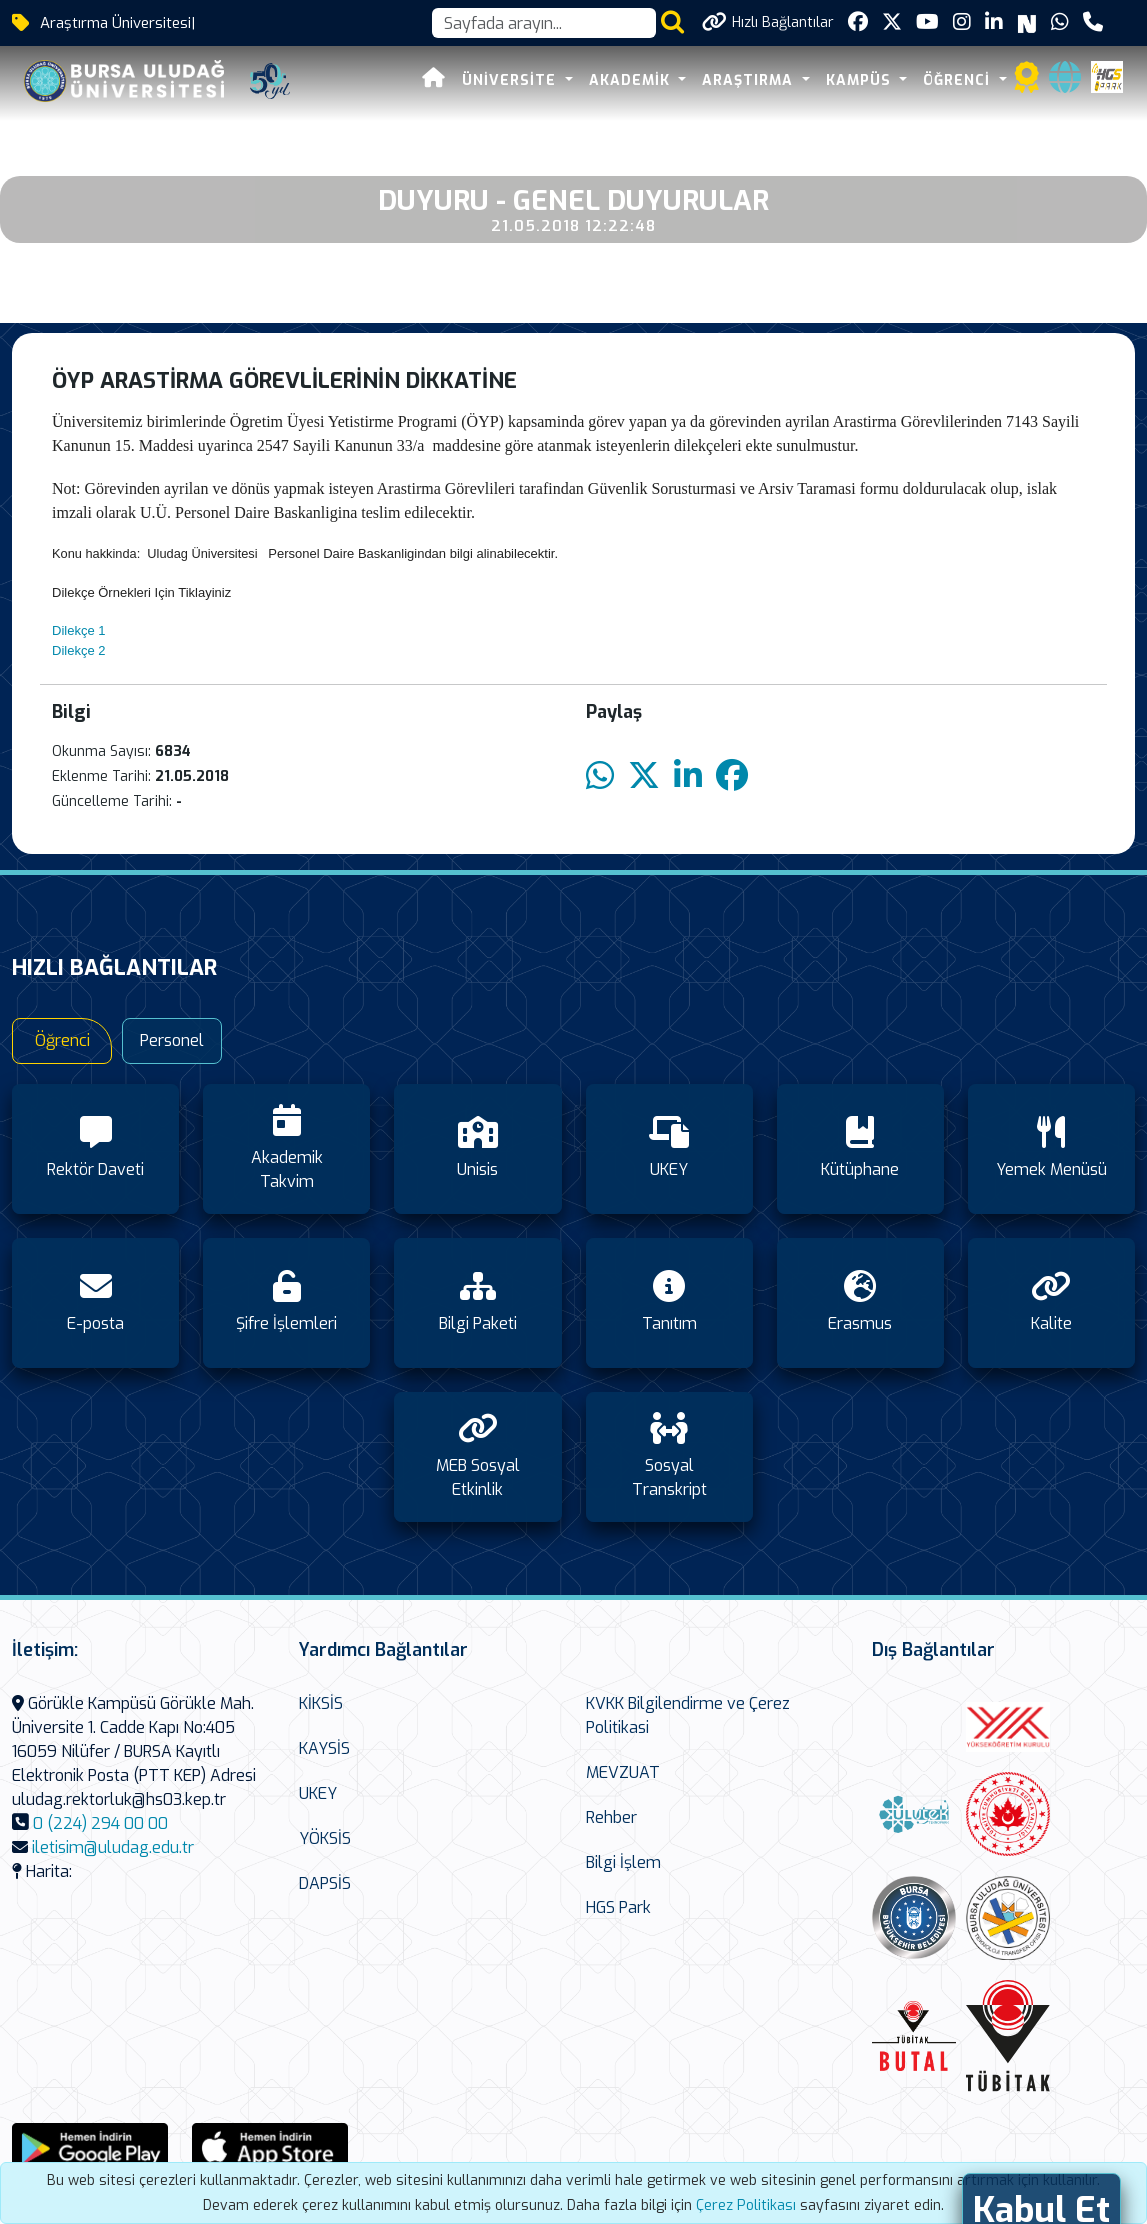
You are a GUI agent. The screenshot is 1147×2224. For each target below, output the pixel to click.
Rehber (611, 1817)
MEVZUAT (623, 1772)
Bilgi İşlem (623, 1862)
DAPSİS (325, 1883)
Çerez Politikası (746, 2205)
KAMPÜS (861, 80)
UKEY (318, 1793)
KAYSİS (324, 1748)
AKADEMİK (632, 80)
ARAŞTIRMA (750, 80)
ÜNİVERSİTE (511, 80)
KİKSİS (321, 1703)
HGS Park (618, 1907)
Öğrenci (62, 1040)
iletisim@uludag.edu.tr (113, 1847)
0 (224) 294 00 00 (100, 1823)
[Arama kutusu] (544, 23)
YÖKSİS (325, 1838)
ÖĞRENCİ (959, 80)
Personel (172, 1040)
